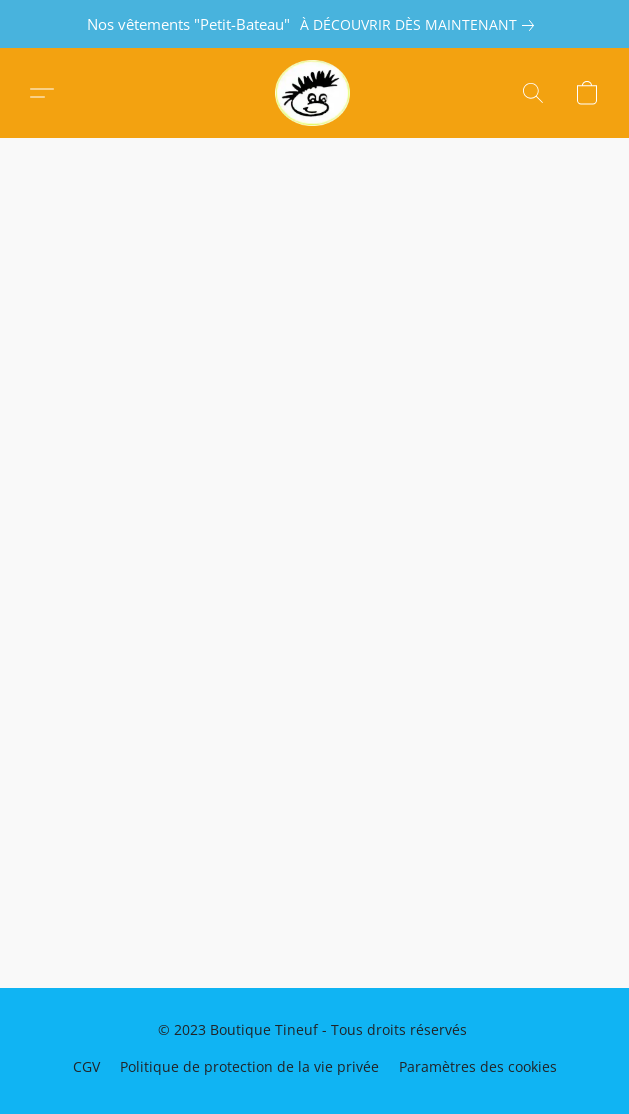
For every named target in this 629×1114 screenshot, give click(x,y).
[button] (314, 93)
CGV (86, 1066)
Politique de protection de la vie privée (249, 1066)
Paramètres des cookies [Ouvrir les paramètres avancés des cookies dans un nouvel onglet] (478, 1066)
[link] (421, 25)
